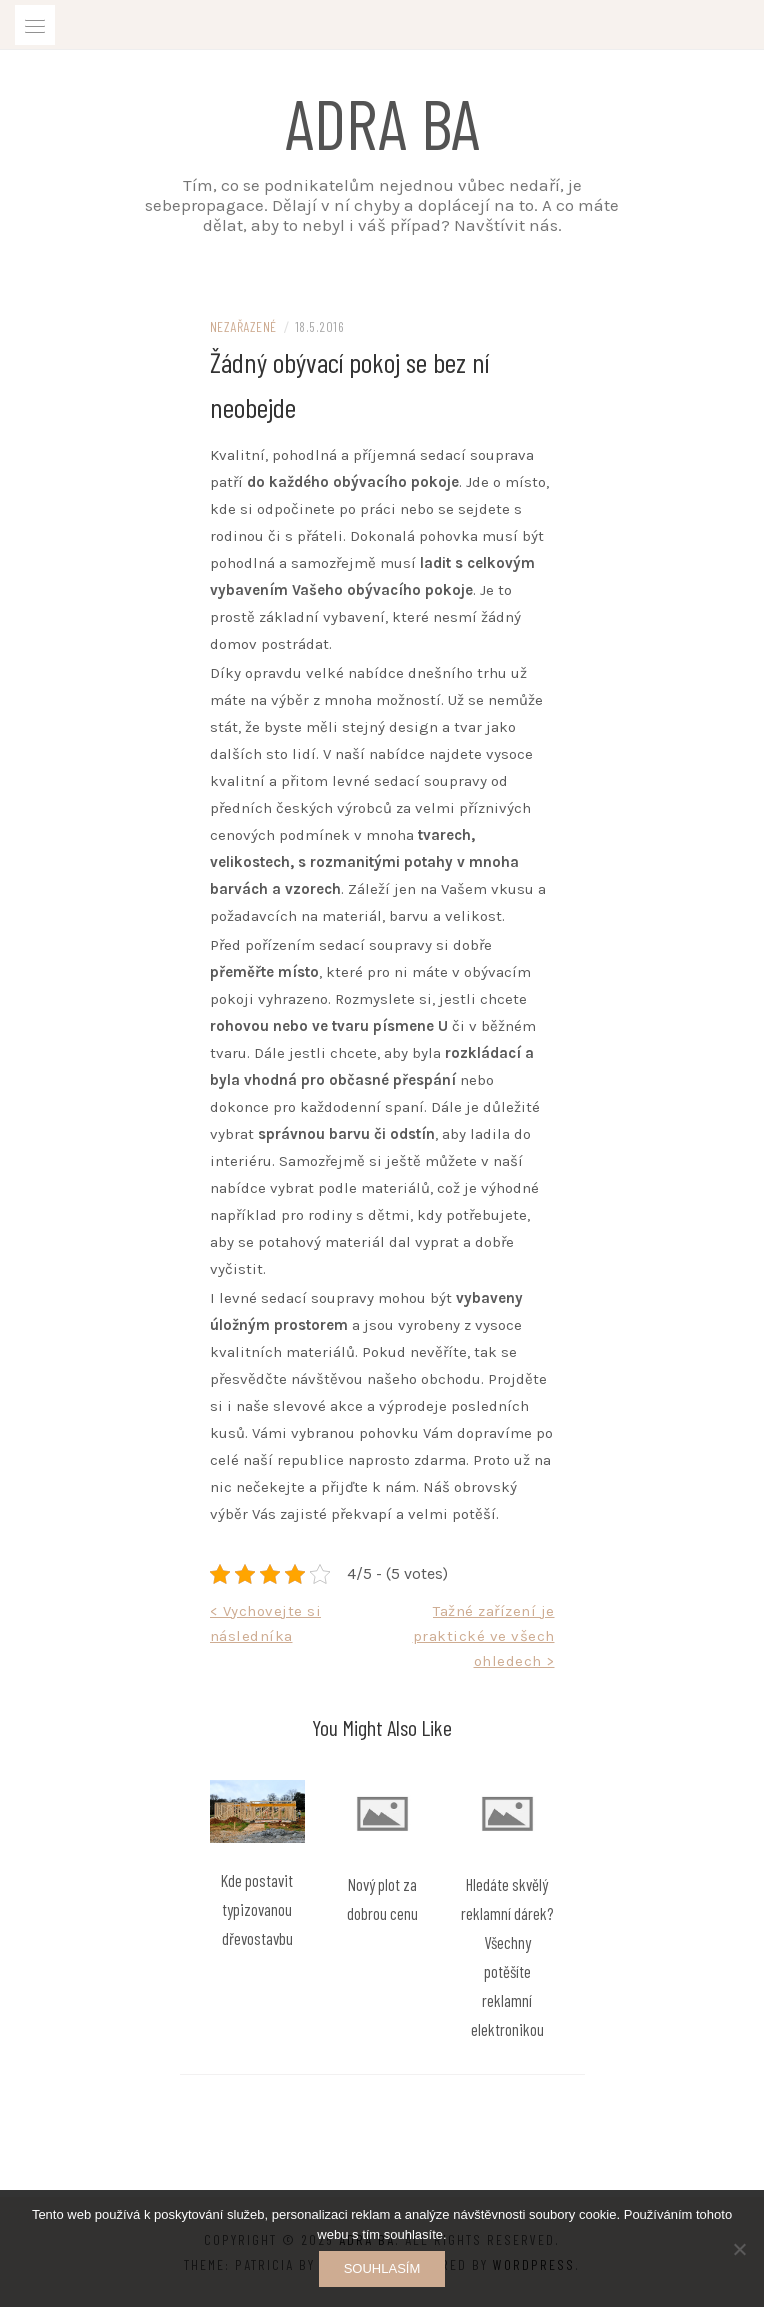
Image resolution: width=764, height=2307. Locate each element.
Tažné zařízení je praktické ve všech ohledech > (484, 1636)
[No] (739, 2249)
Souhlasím (382, 2268)
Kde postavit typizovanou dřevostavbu (257, 1909)
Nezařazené (243, 326)
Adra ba (382, 122)
